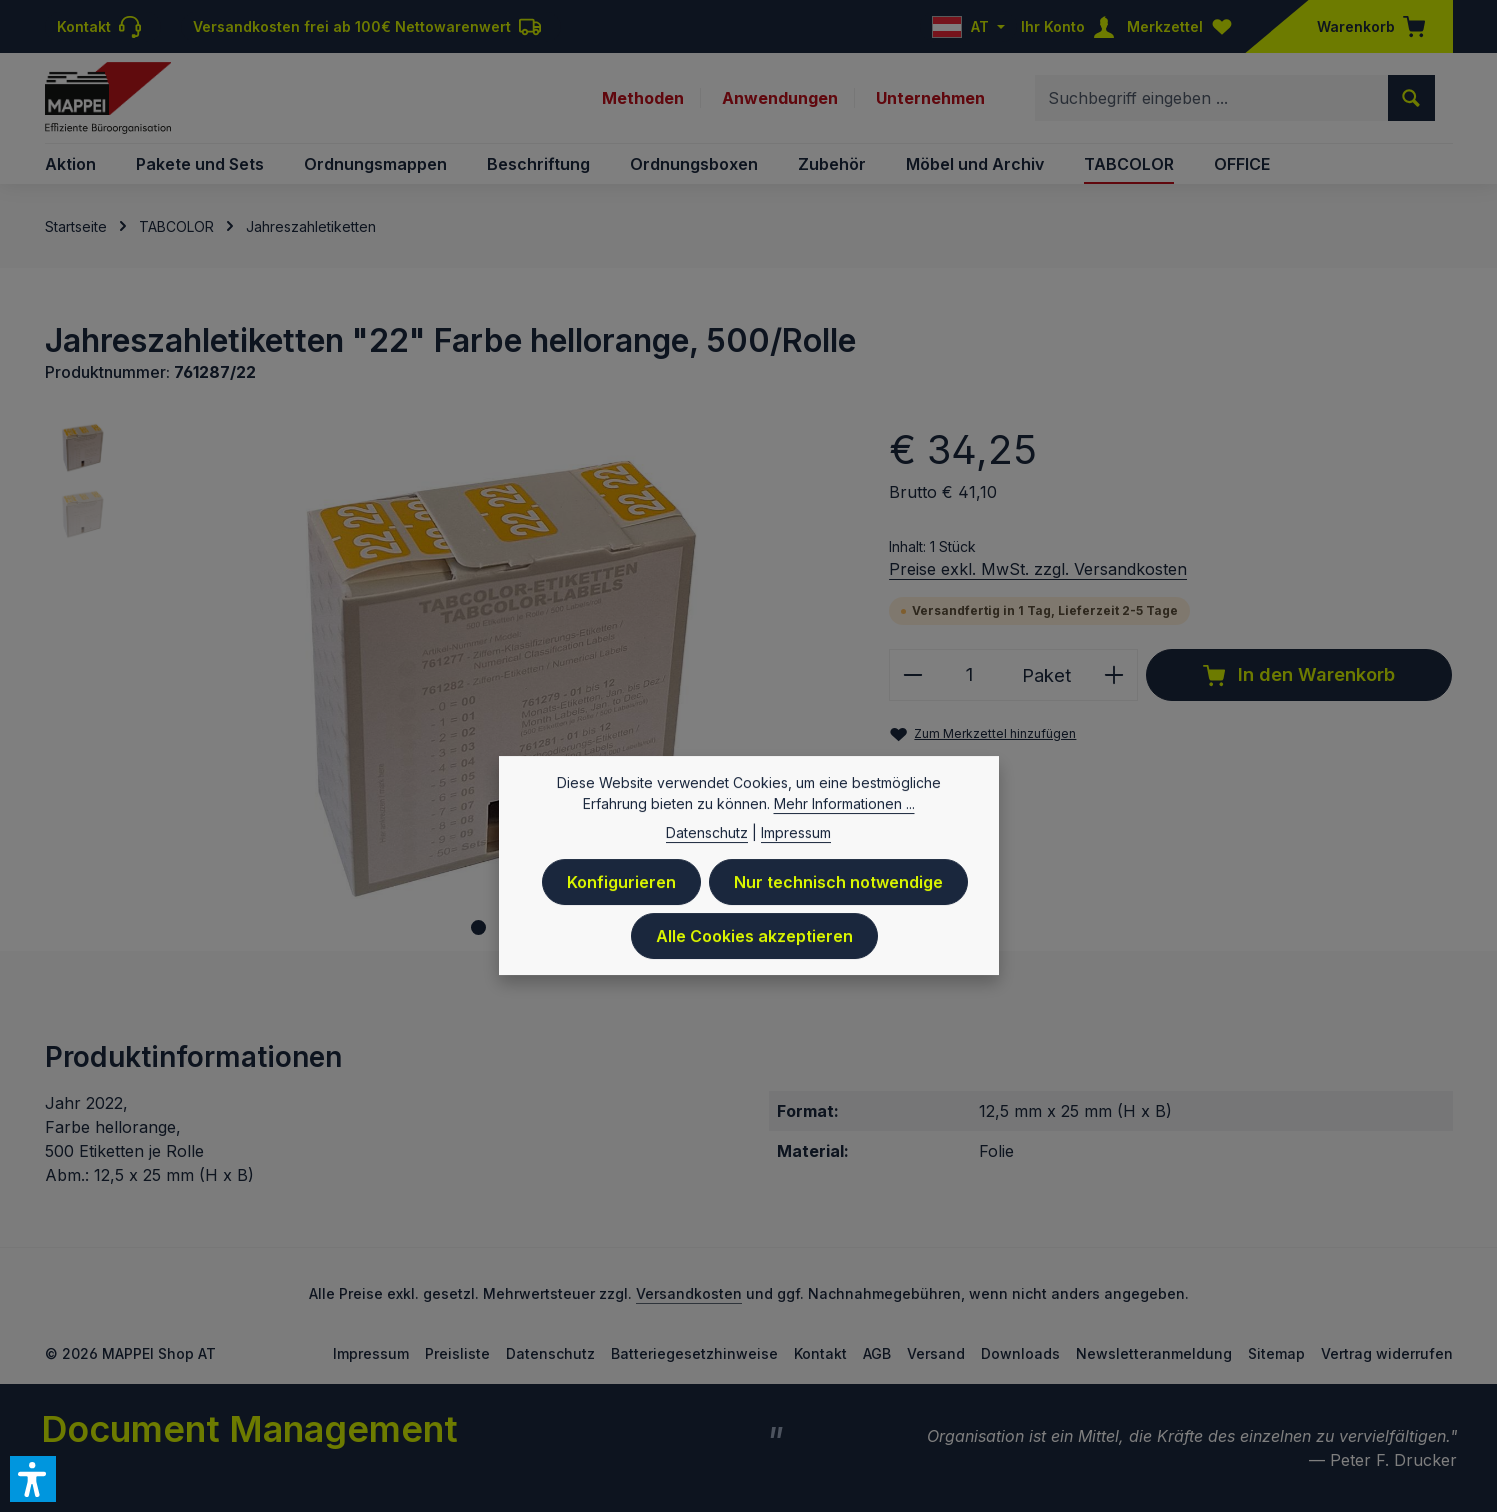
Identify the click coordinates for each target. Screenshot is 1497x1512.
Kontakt (820, 1353)
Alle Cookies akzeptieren (754, 943)
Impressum (371, 1353)
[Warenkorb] (1365, 26)
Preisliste (457, 1353)
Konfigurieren (621, 889)
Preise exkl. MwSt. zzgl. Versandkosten (1038, 569)
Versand (936, 1353)
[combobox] (1212, 98)
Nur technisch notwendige (838, 889)
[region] (447, 685)
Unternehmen (930, 98)
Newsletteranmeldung (1154, 1353)
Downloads (1020, 1353)
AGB (877, 1353)
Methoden (643, 98)
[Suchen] (1411, 98)
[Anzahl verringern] (912, 674)
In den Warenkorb (1299, 675)
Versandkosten (689, 1293)
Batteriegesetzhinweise (694, 1353)
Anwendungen (780, 98)
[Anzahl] (969, 674)
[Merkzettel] (1184, 26)
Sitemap (1276, 1353)
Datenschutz (550, 1353)
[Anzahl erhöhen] (1114, 674)
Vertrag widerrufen (1387, 1353)
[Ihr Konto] (1072, 26)
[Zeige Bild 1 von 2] (478, 927)
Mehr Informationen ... (844, 810)
